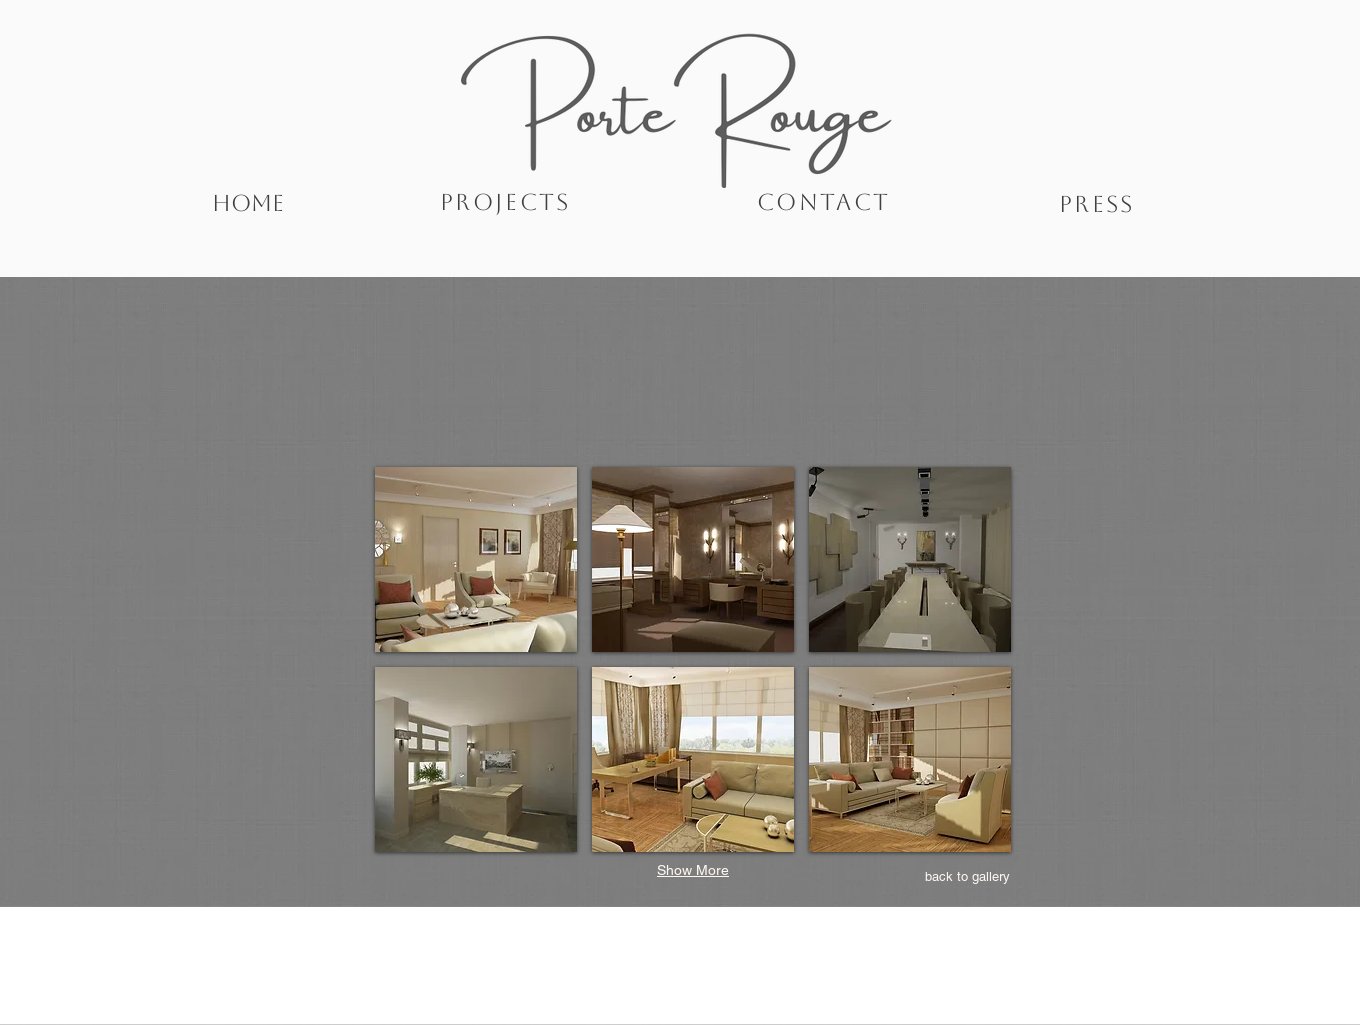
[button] (476, 559)
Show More (693, 870)
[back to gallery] (967, 877)
